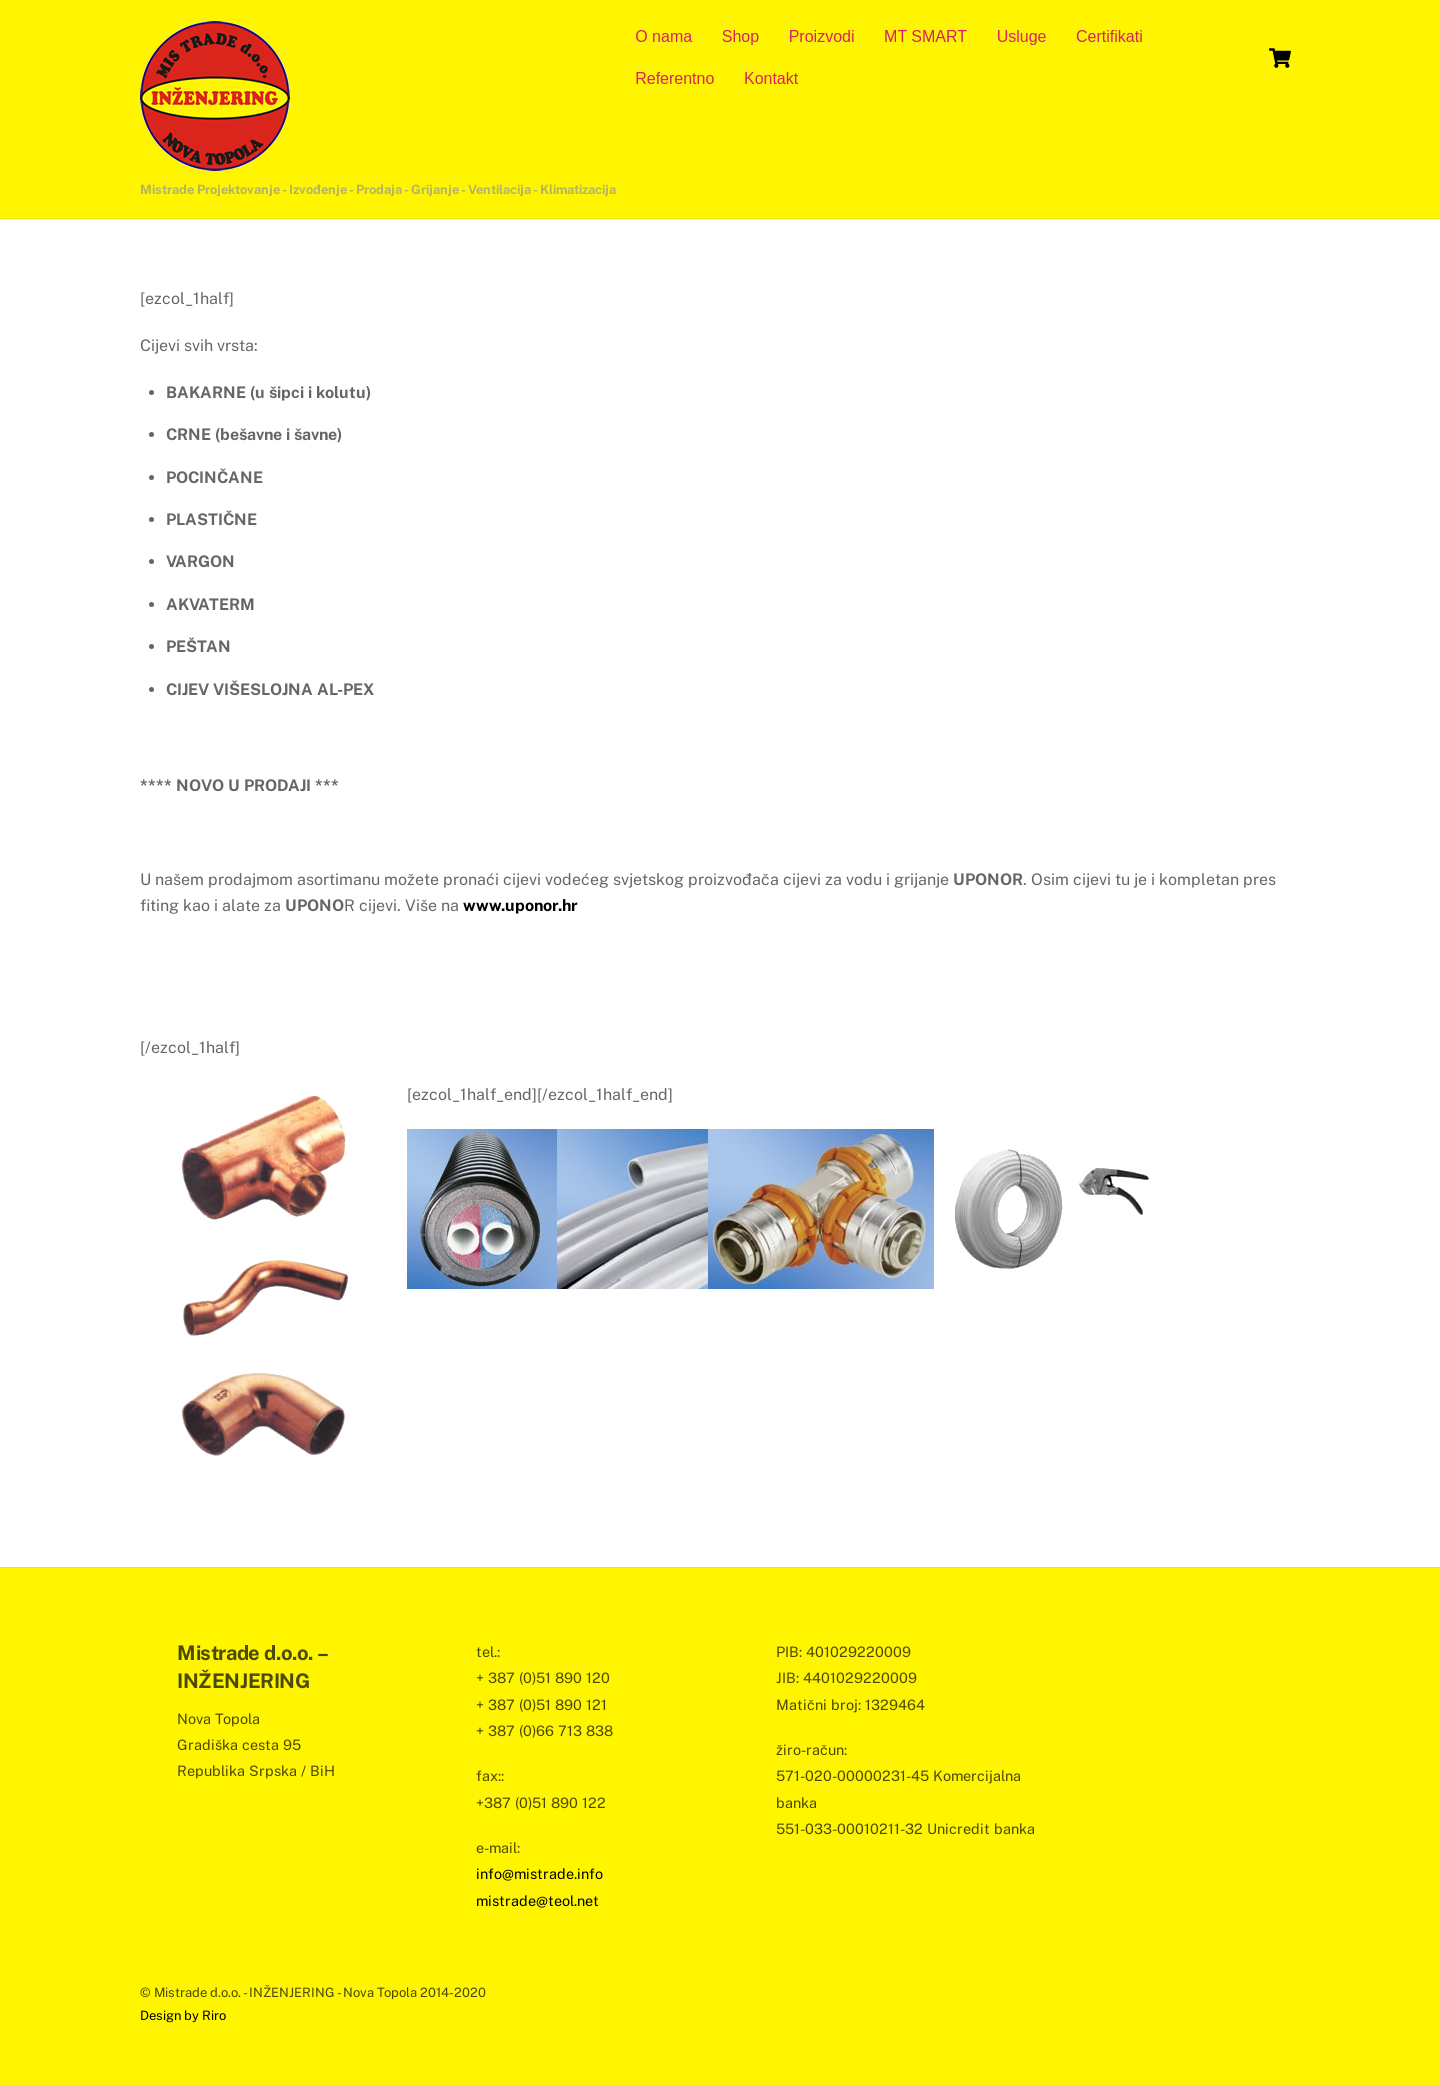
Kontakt (771, 78)
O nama (663, 36)
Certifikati (1109, 36)
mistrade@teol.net (537, 1900)
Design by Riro (183, 2015)
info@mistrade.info (539, 1873)
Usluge (1022, 36)
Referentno (674, 78)
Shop (740, 36)
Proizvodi (822, 36)
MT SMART (925, 36)
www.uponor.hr (520, 905)
